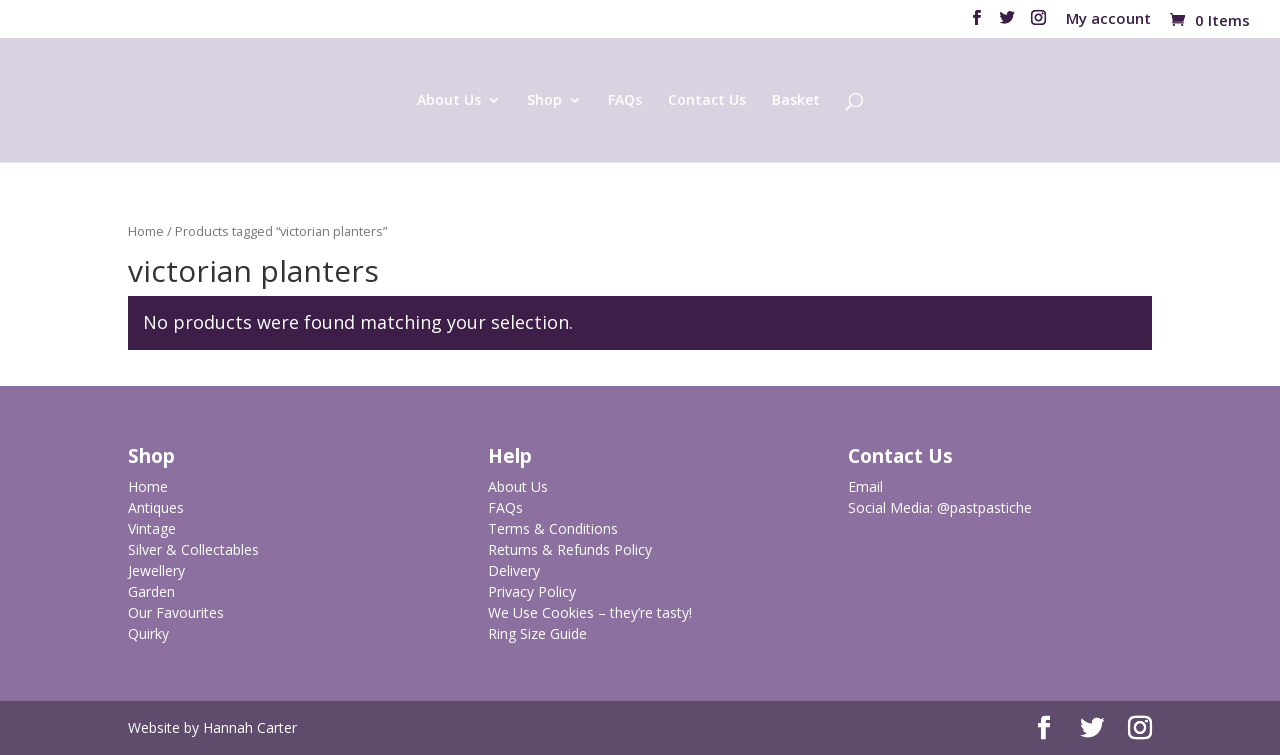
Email (865, 486)
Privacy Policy (532, 591)
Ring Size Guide (537, 633)
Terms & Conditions (553, 528)
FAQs (625, 101)
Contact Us (707, 101)
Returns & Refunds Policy (570, 549)
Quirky (148, 633)
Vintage (152, 528)
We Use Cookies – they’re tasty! (590, 612)
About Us (449, 101)
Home (146, 231)
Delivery (514, 570)
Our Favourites (176, 612)
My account (1108, 19)
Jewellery (156, 570)
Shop (544, 101)
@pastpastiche (984, 507)
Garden (151, 591)
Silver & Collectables (193, 549)
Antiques (156, 507)
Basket (796, 101)
